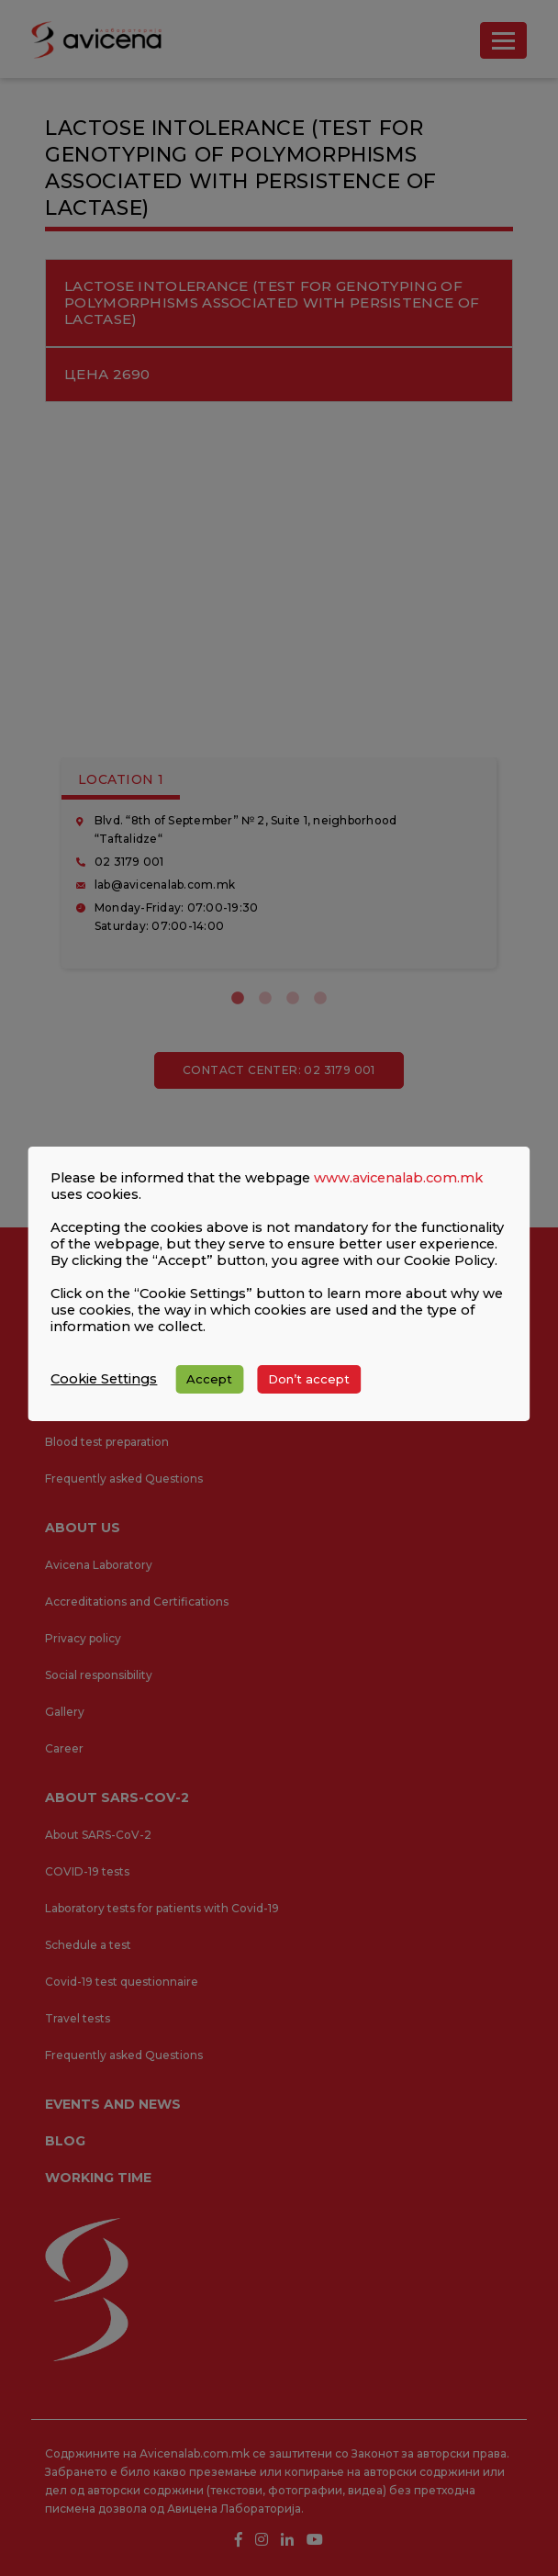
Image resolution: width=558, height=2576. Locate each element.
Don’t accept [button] (309, 1379)
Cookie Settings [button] (103, 1379)
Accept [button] (209, 1379)
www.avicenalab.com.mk (398, 1178)
